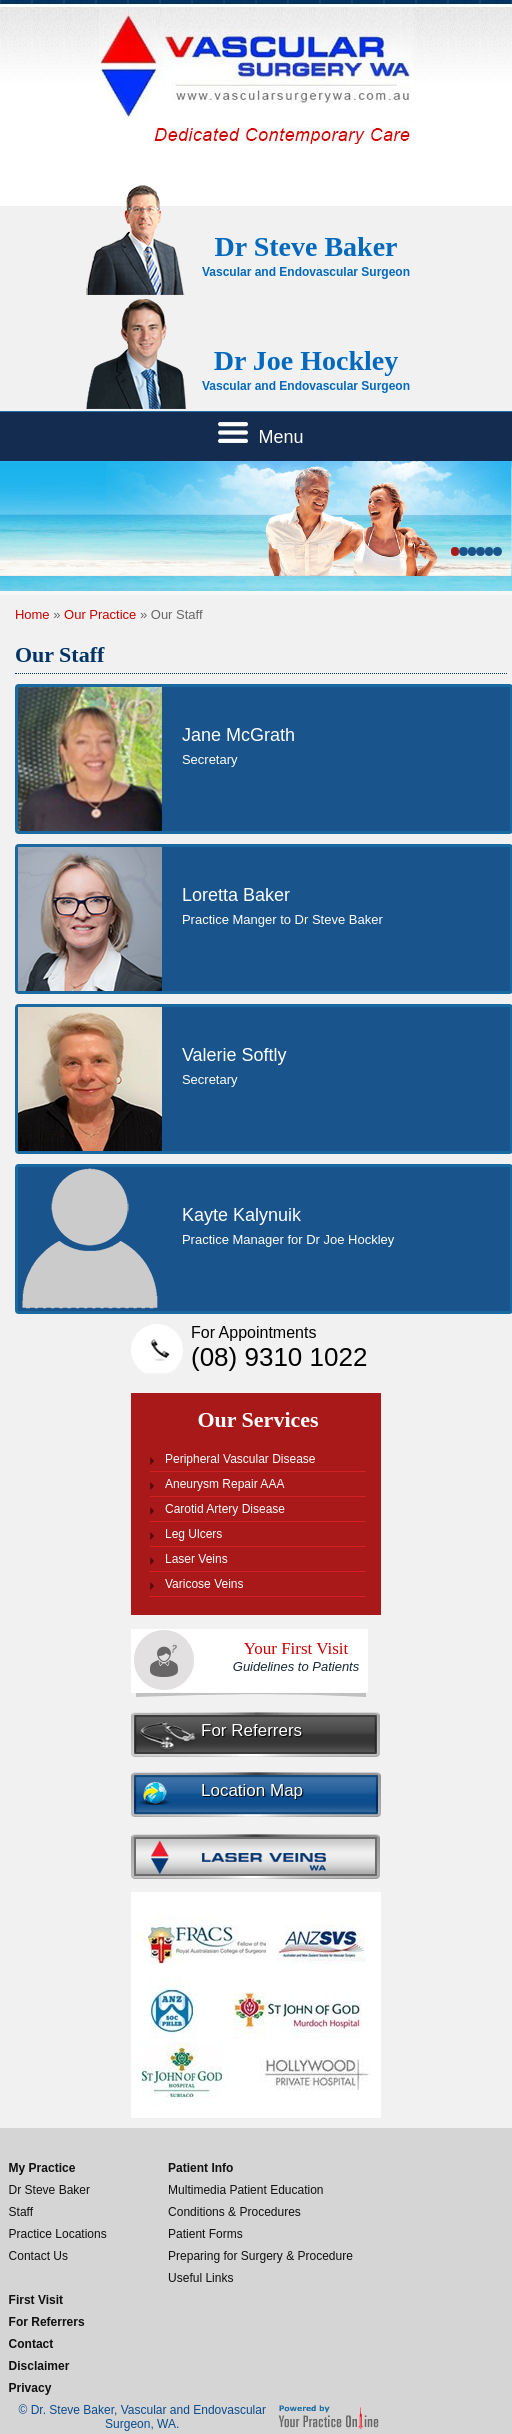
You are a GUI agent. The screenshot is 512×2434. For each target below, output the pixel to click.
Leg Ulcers (193, 1534)
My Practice (42, 2168)
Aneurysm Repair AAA (224, 1484)
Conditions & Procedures (234, 2212)
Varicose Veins (204, 1584)
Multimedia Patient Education (245, 2190)
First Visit (36, 2300)
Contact (31, 2344)
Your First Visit (296, 1656)
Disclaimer (39, 2366)
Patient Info (200, 2168)
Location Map (252, 1790)
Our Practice (100, 614)
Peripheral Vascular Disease (240, 1459)
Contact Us (38, 2256)
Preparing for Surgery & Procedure (260, 2256)
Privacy (30, 2388)
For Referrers (251, 1730)
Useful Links (200, 2278)
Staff (21, 2212)
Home (32, 614)
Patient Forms (205, 2234)
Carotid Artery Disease (225, 1509)
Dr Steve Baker (49, 2190)
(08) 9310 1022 (286, 1348)
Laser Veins (196, 1559)
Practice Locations (58, 2234)
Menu (260, 434)
